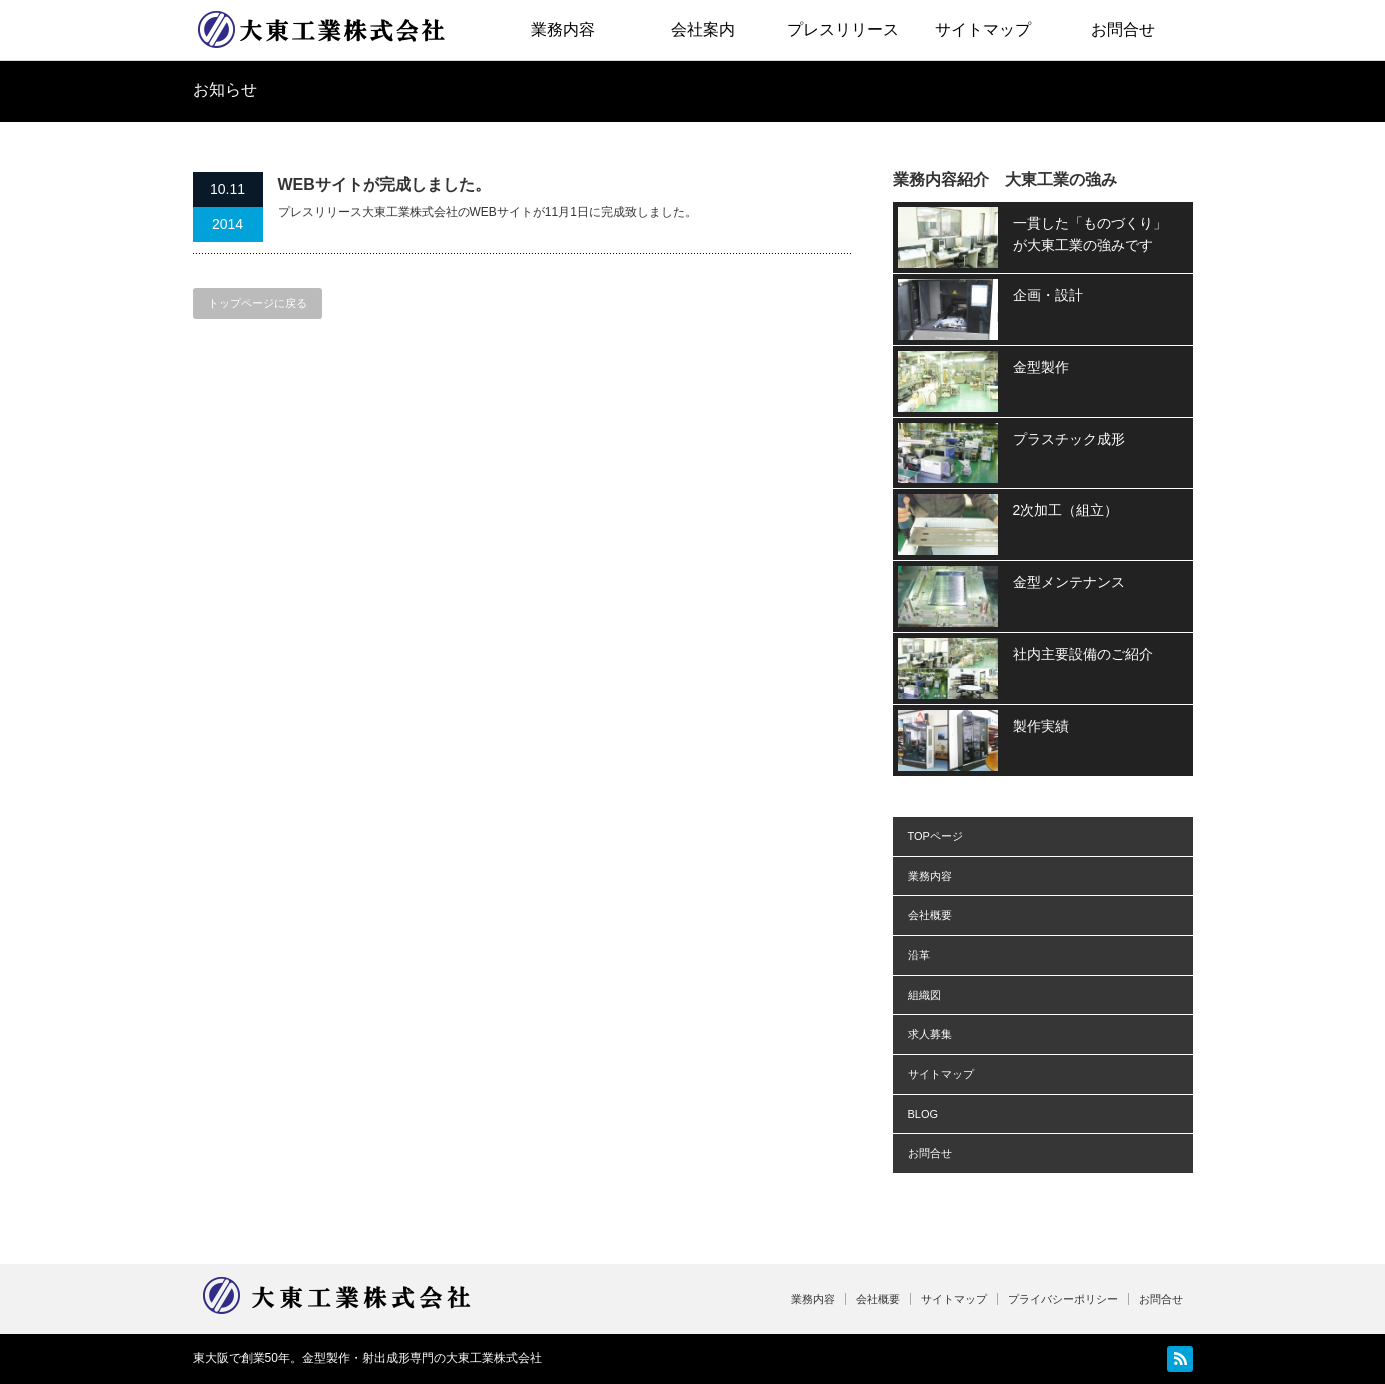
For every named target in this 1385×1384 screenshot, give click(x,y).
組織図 (924, 995)
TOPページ (935, 836)
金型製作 (1041, 367)
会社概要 (930, 915)
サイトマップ (983, 29)
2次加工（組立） (1066, 510)
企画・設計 (1048, 295)
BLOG (923, 1114)
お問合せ (1123, 29)
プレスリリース (843, 29)
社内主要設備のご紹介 (1083, 654)
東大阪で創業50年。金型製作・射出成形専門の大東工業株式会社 (367, 1358)
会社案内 (703, 29)
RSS (1180, 1359)
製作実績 (1041, 726)
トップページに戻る (257, 303)
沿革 (919, 955)
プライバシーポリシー (1063, 1299)
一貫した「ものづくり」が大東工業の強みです (1090, 234)
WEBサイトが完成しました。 (384, 184)
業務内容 (563, 29)
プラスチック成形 (1069, 439)
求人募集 (930, 1034)
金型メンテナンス (1069, 582)
